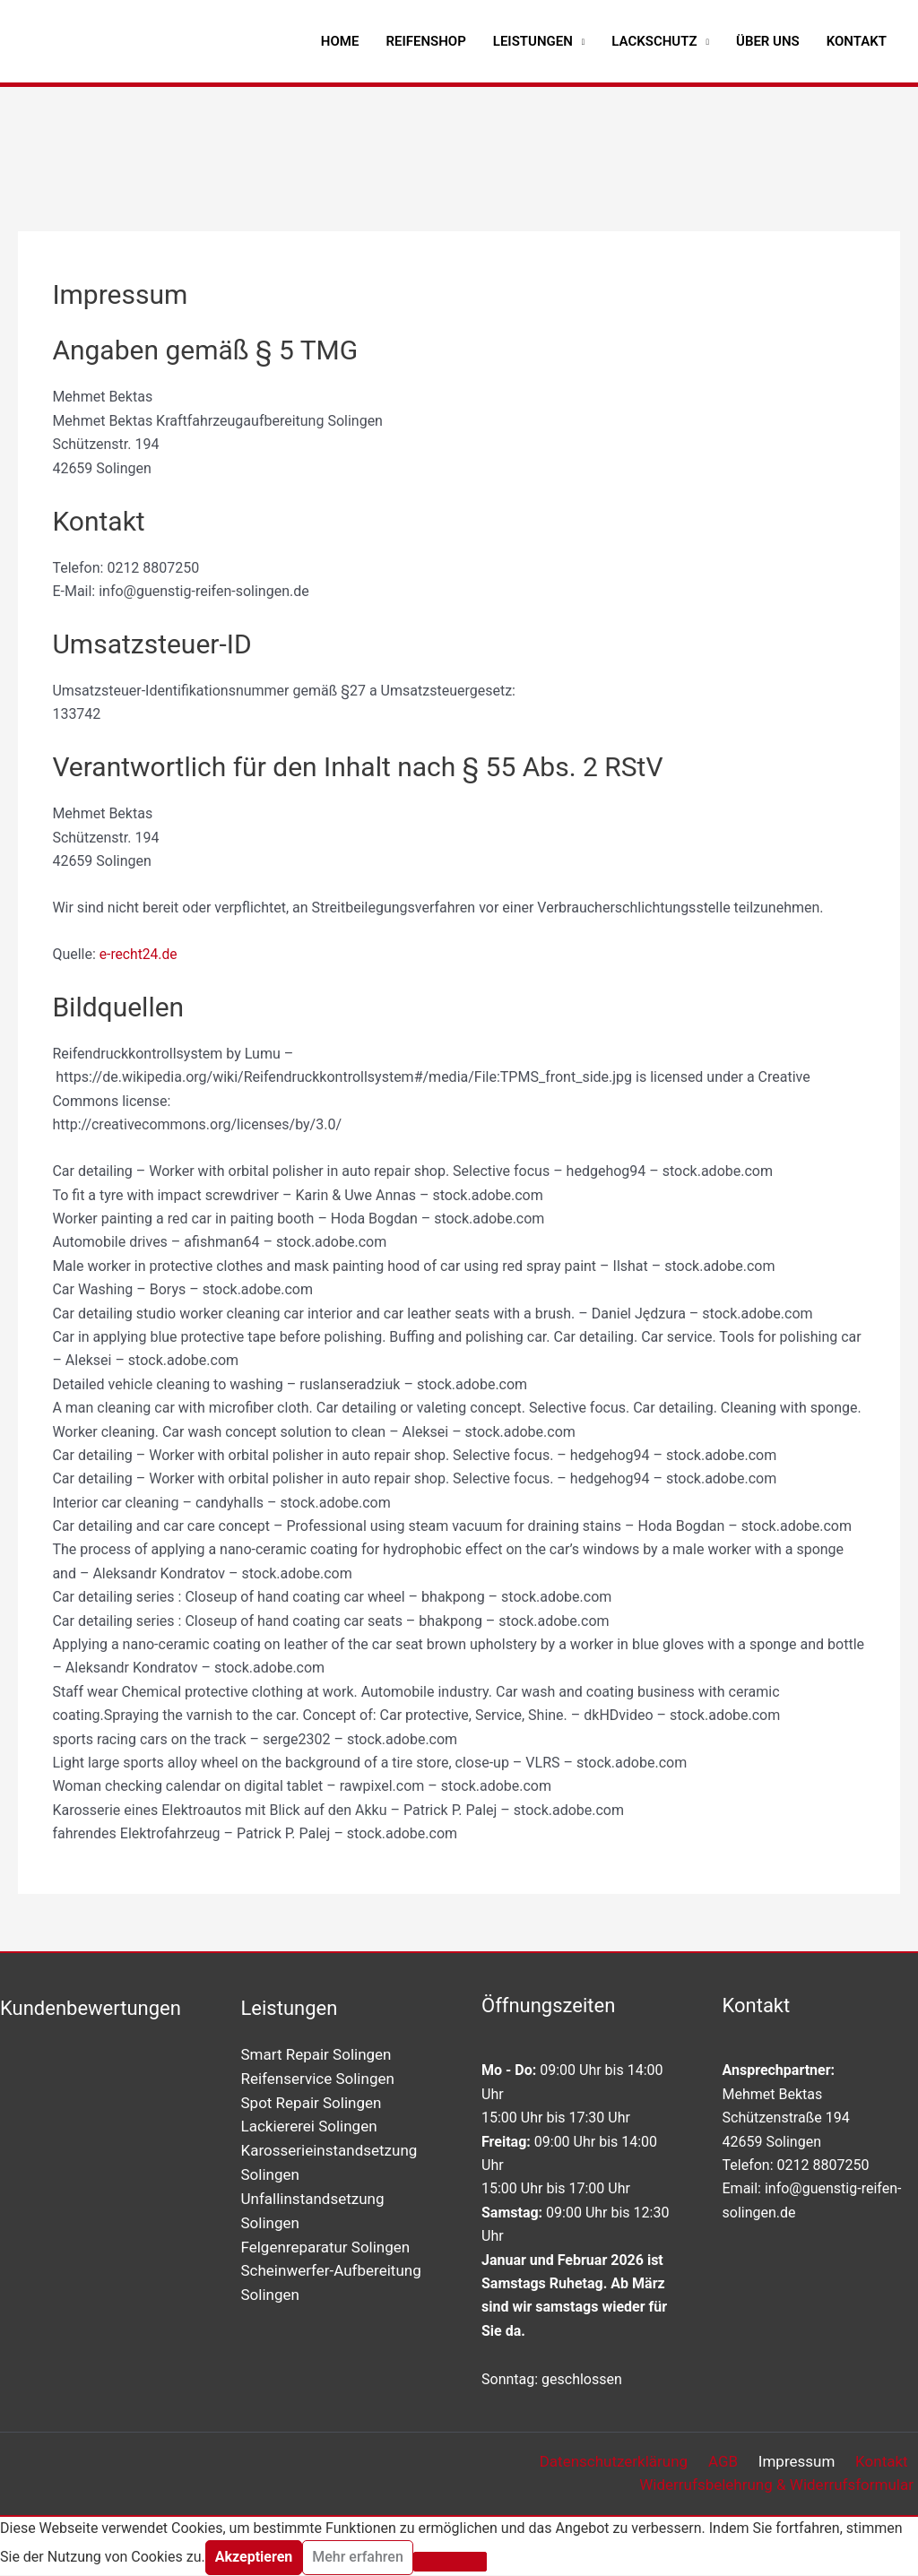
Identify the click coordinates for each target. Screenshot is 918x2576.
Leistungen (533, 41)
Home (340, 41)
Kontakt (857, 41)
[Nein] (450, 2563)
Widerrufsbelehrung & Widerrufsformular (781, 2486)
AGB (735, 2462)
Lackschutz (654, 41)
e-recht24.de (139, 954)
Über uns (768, 41)
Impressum (804, 2462)
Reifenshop (425, 41)
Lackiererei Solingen (309, 2125)
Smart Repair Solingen (316, 2054)
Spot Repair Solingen (311, 2102)
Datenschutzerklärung (632, 2462)
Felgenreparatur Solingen (326, 2243)
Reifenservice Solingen (317, 2078)
